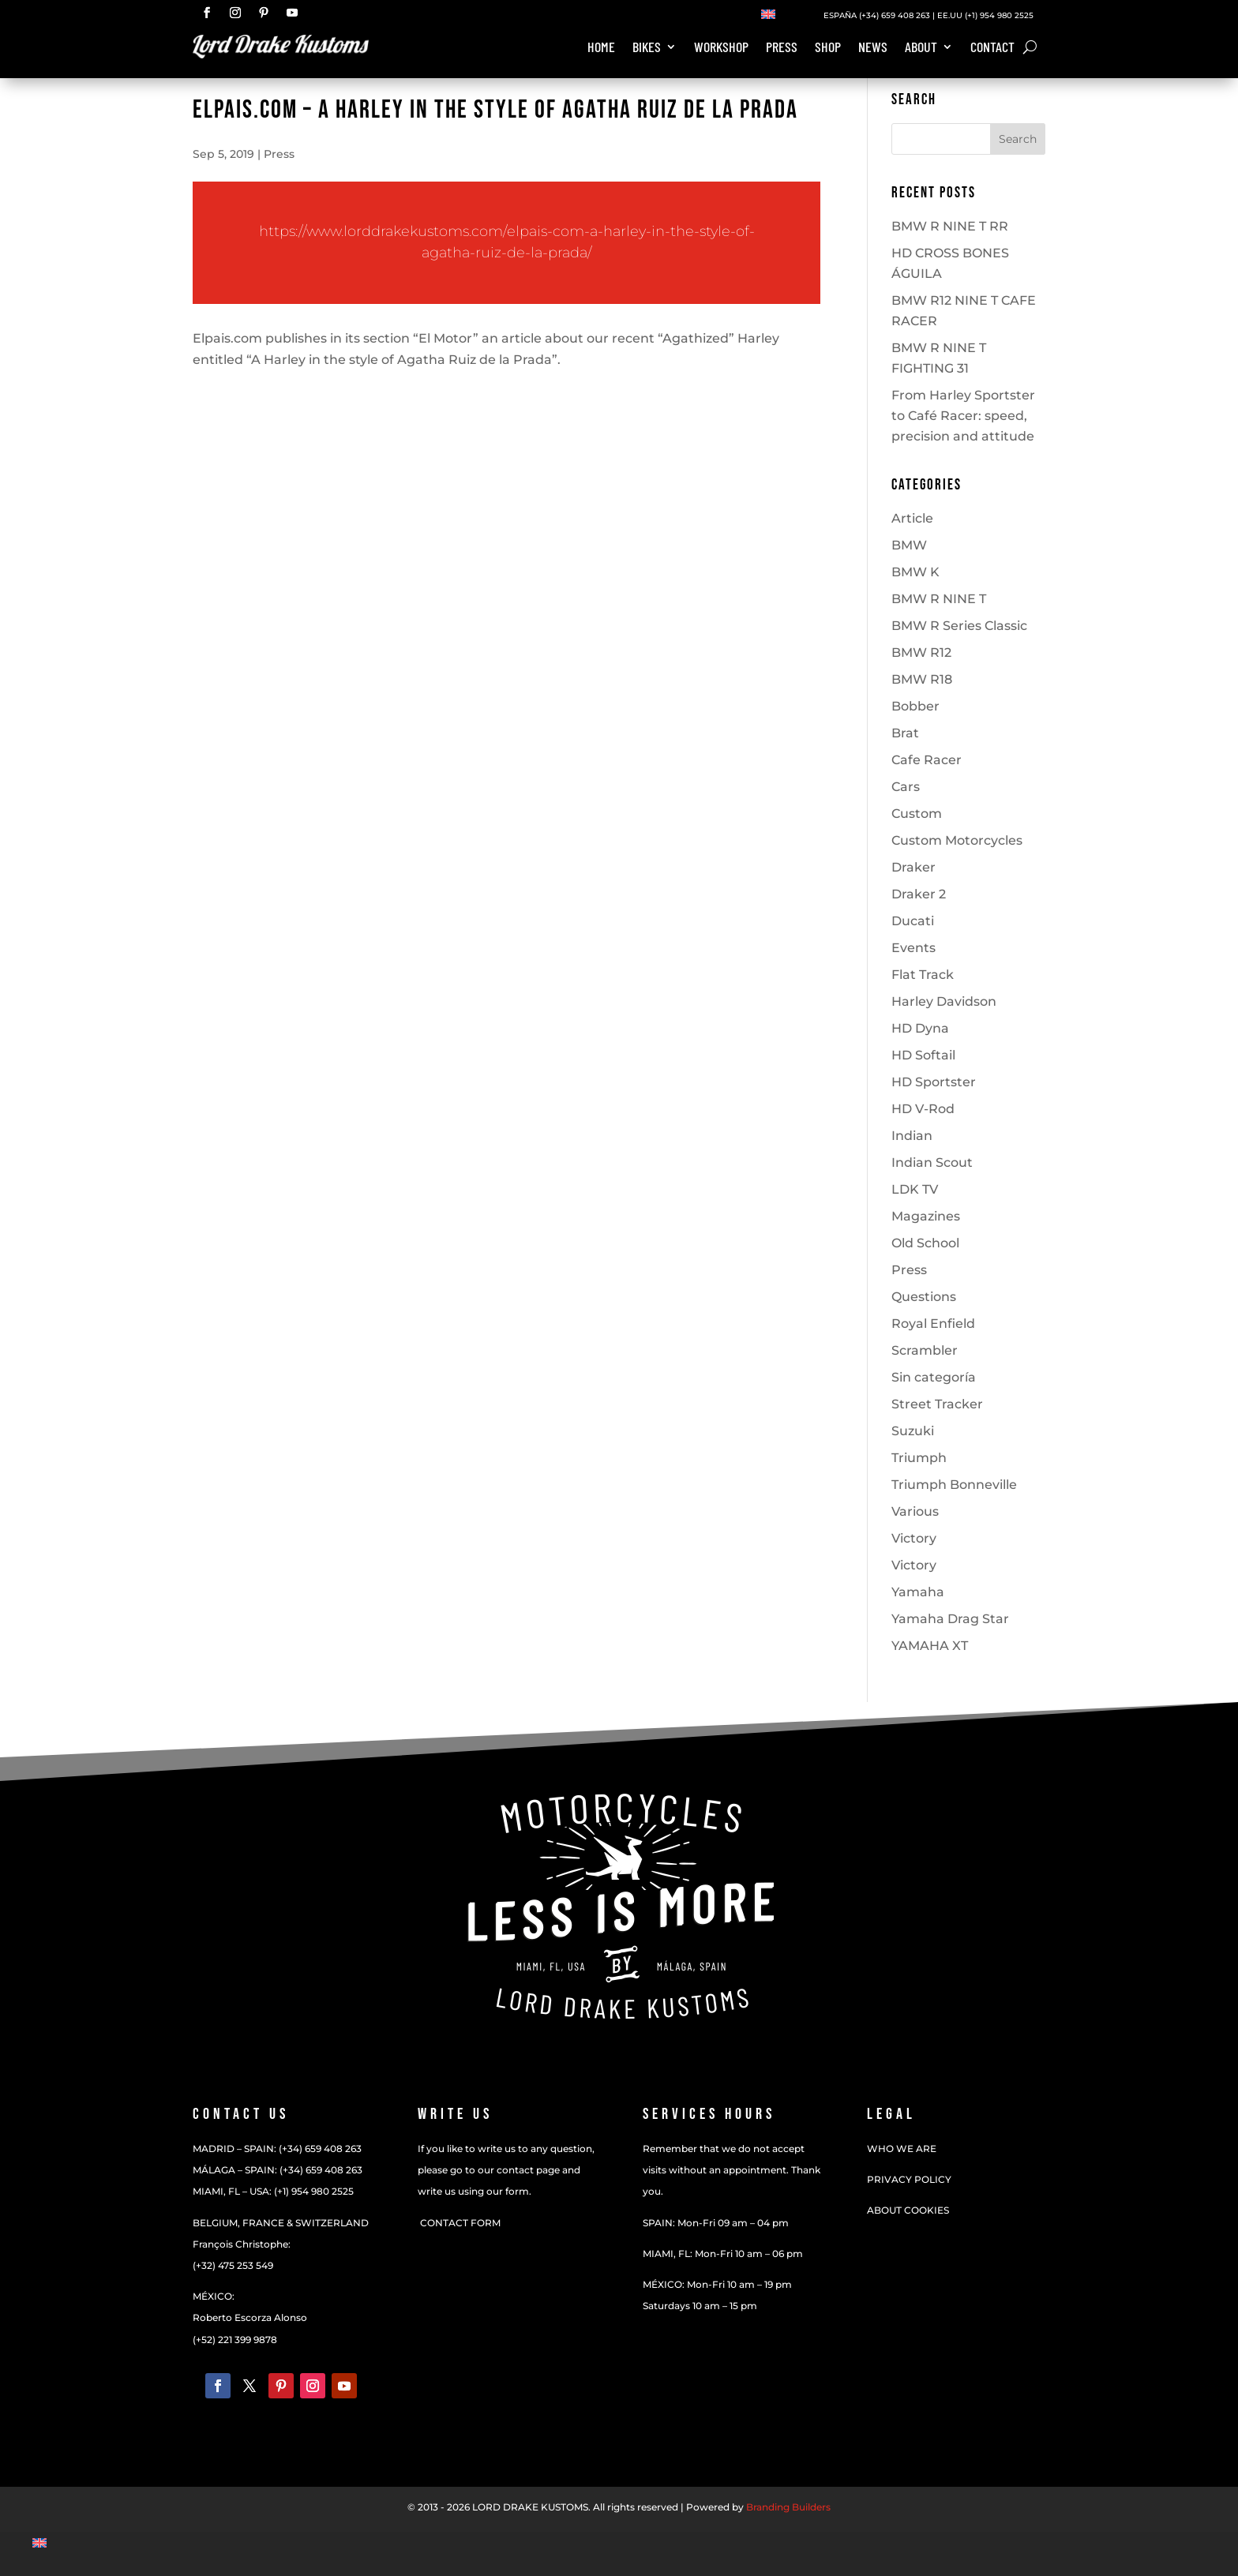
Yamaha (917, 1591)
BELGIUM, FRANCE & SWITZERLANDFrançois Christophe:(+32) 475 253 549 (281, 2244)
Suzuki (912, 1430)
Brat (905, 733)
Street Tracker (937, 1404)
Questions (923, 1296)
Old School (925, 1243)
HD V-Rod (923, 1108)
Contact (992, 48)
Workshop (721, 48)
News (872, 48)
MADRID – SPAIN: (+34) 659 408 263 (277, 2148)
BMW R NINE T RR (949, 226)
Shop (828, 48)
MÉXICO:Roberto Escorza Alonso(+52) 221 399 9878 (250, 2317)
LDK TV (914, 1189)
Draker (913, 867)
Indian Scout (932, 1162)
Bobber (915, 706)
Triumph (919, 1457)
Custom (916, 813)
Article (912, 518)
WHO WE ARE (901, 2148)
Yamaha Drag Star (950, 1618)
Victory (913, 1538)
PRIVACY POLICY (909, 2179)
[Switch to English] (768, 13)
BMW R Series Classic (959, 625)
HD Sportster (933, 1081)
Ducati (912, 920)
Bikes (646, 48)
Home (601, 48)
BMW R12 (921, 652)
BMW (909, 545)
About (921, 48)
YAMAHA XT (929, 1645)
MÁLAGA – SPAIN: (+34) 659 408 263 (277, 2170)
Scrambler (924, 1350)
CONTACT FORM (459, 2223)
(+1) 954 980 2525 (999, 15)
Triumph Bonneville (954, 1484)
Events (913, 947)
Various (915, 1511)
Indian (911, 1135)
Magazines (925, 1216)
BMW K (915, 571)
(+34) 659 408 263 (893, 15)
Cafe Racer (926, 759)
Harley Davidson (943, 1001)
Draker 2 (918, 894)
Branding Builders (788, 2507)
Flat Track (922, 974)
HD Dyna (920, 1028)
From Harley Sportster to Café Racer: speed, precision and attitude (963, 416)
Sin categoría (933, 1377)
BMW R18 (921, 679)
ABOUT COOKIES (908, 2210)
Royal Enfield (933, 1323)
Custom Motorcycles (956, 840)
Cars (905, 786)
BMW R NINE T (938, 598)
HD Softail (923, 1055)
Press (781, 48)
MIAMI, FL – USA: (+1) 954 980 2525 (273, 2191)
